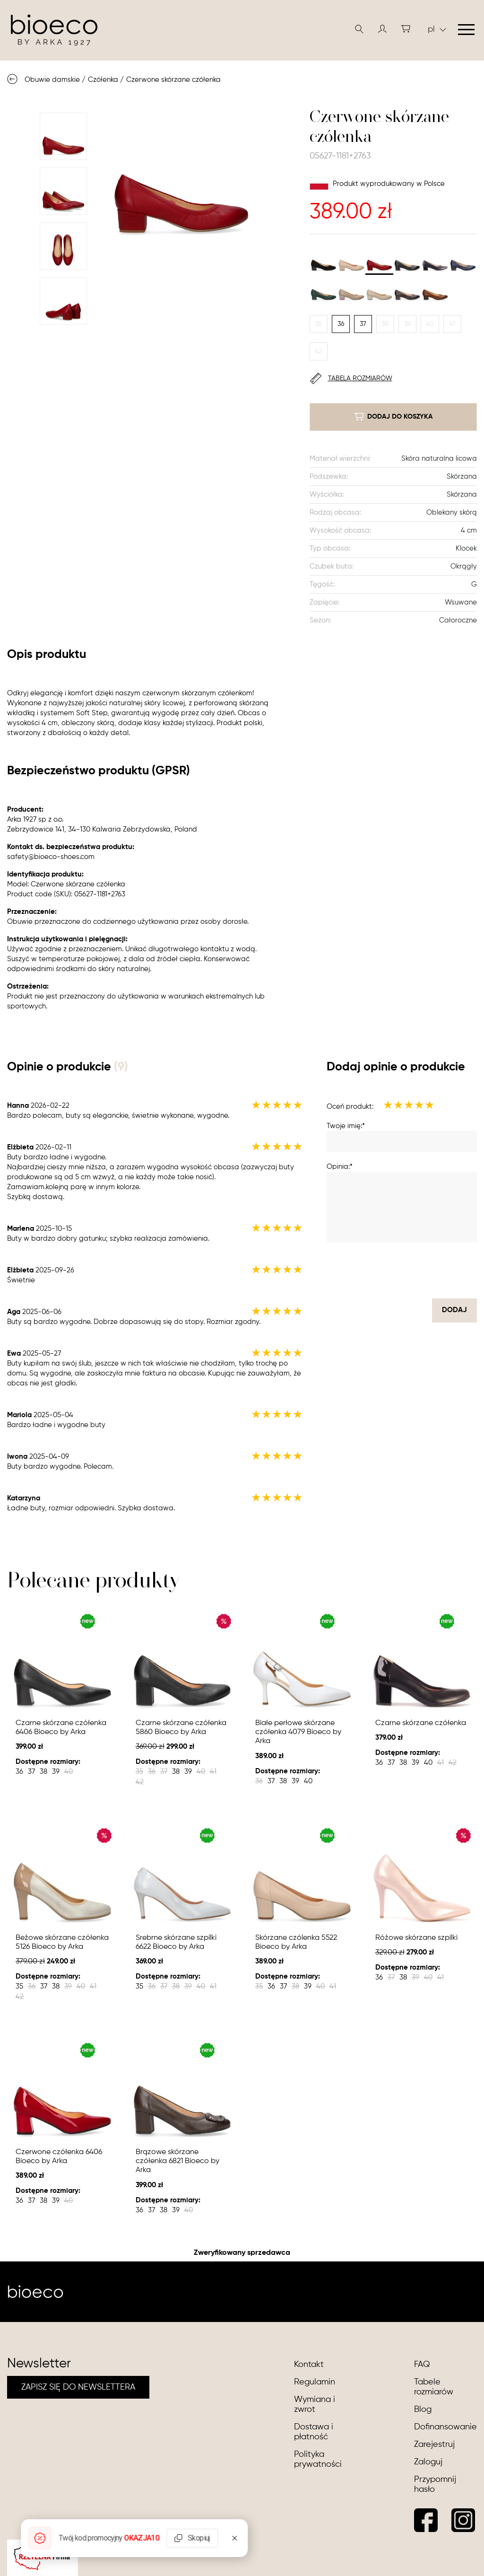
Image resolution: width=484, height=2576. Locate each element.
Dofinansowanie (445, 2427)
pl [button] (437, 29)
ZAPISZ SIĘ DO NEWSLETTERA (78, 2387)
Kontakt (309, 2364)
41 (452, 324)
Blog (423, 2409)
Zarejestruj (434, 2444)
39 (407, 324)
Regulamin (314, 2382)
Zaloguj (428, 2462)
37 (363, 324)
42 (318, 351)
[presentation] (405, 1270)
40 (430, 324)
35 (318, 324)
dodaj (454, 1310)
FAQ (422, 2364)
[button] (382, 28)
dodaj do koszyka (393, 417)
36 (340, 324)
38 (385, 324)
